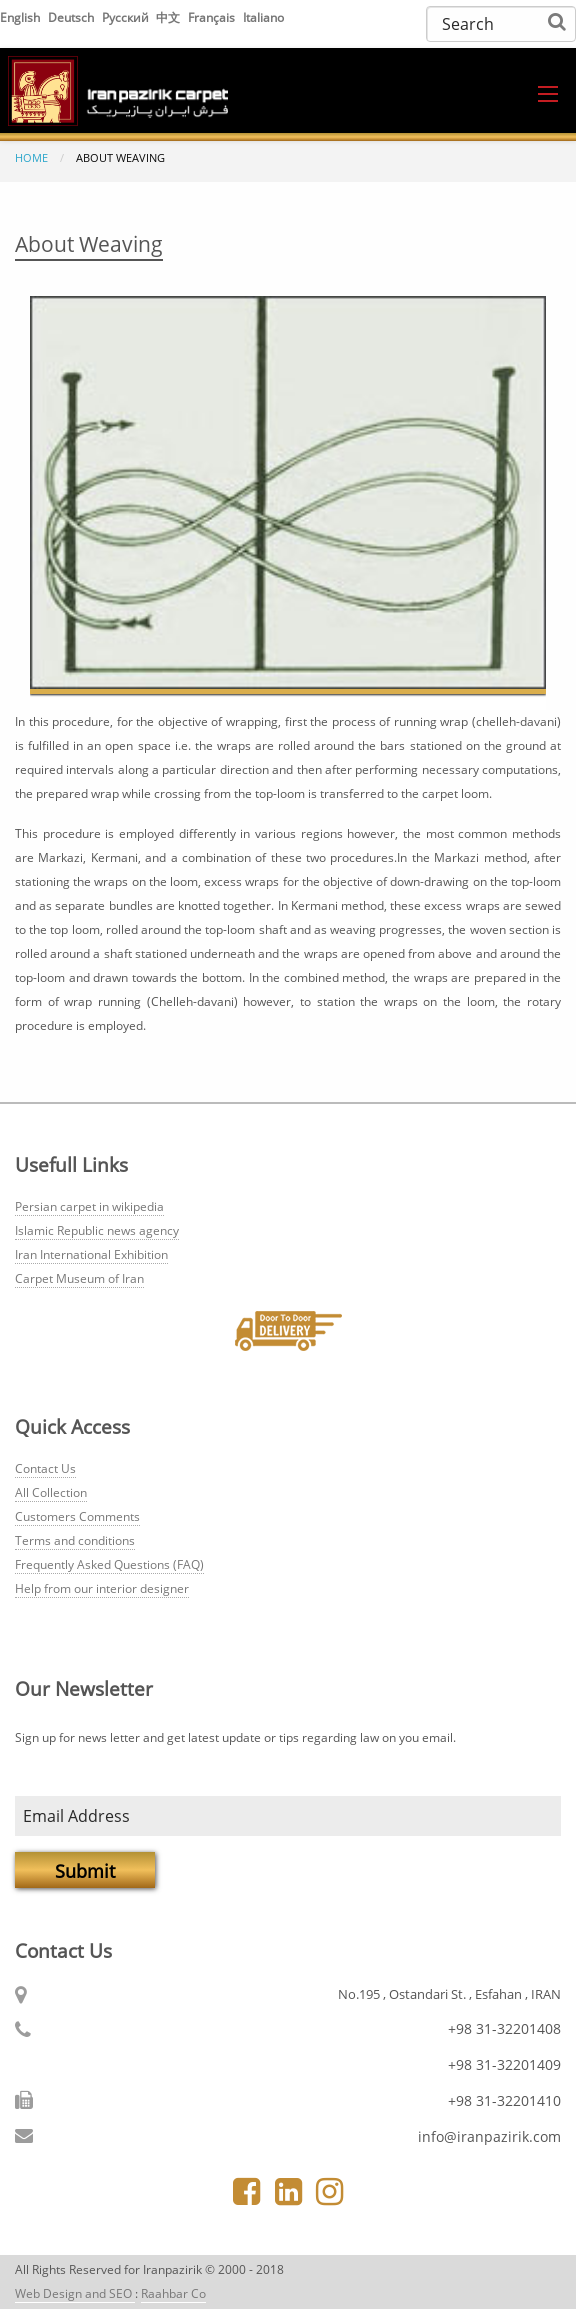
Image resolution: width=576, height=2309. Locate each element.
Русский (127, 17)
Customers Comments (77, 1516)
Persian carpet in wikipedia (89, 1206)
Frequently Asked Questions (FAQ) (109, 1564)
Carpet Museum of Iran (79, 1278)
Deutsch (72, 17)
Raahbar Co (173, 2293)
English (21, 17)
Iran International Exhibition (91, 1254)
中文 (169, 17)
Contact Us (45, 1468)
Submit (85, 1871)
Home (31, 157)
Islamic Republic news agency (97, 1230)
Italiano (263, 17)
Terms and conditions (75, 1540)
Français (213, 17)
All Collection (51, 1492)
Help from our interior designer (102, 1588)
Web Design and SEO (75, 2293)
